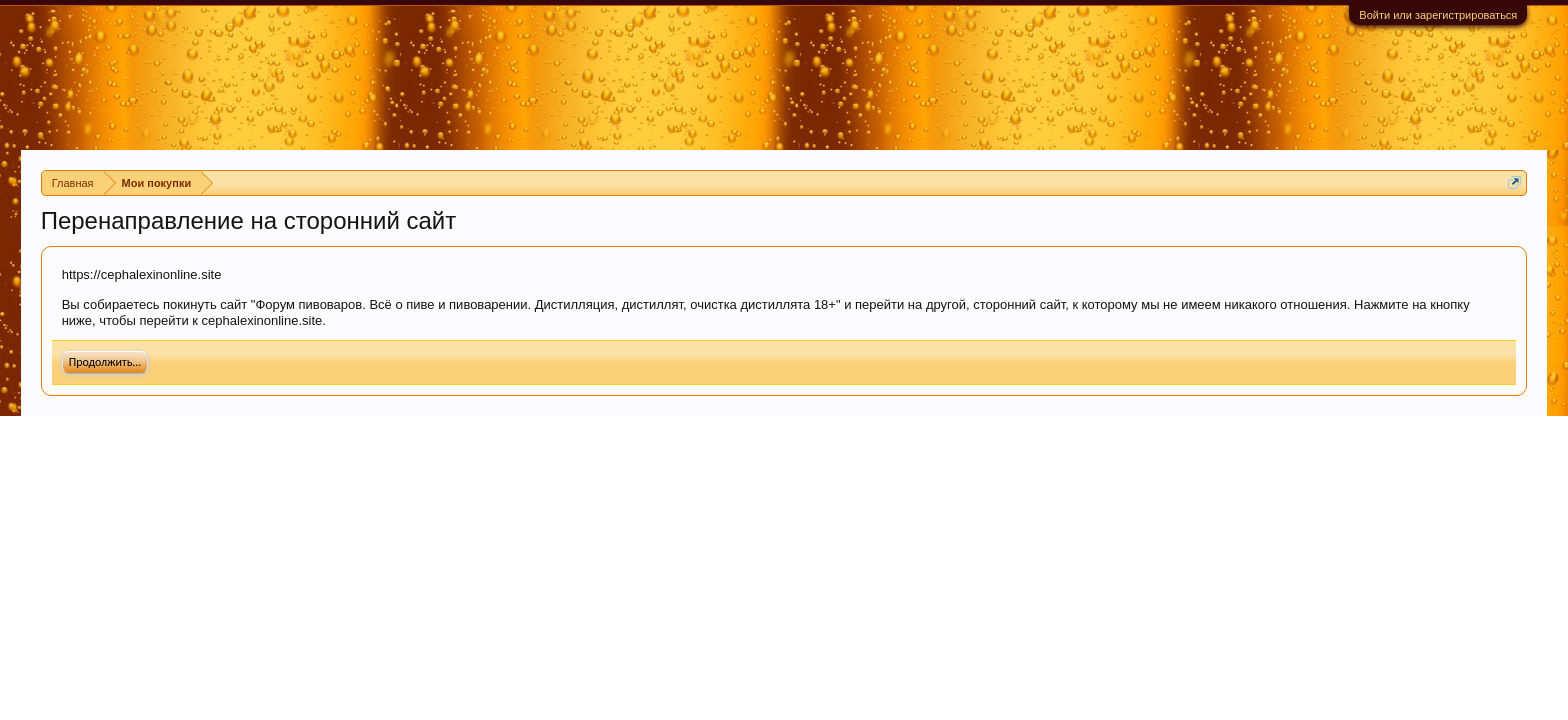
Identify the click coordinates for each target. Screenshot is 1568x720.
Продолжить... (105, 362)
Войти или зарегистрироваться (1438, 15)
